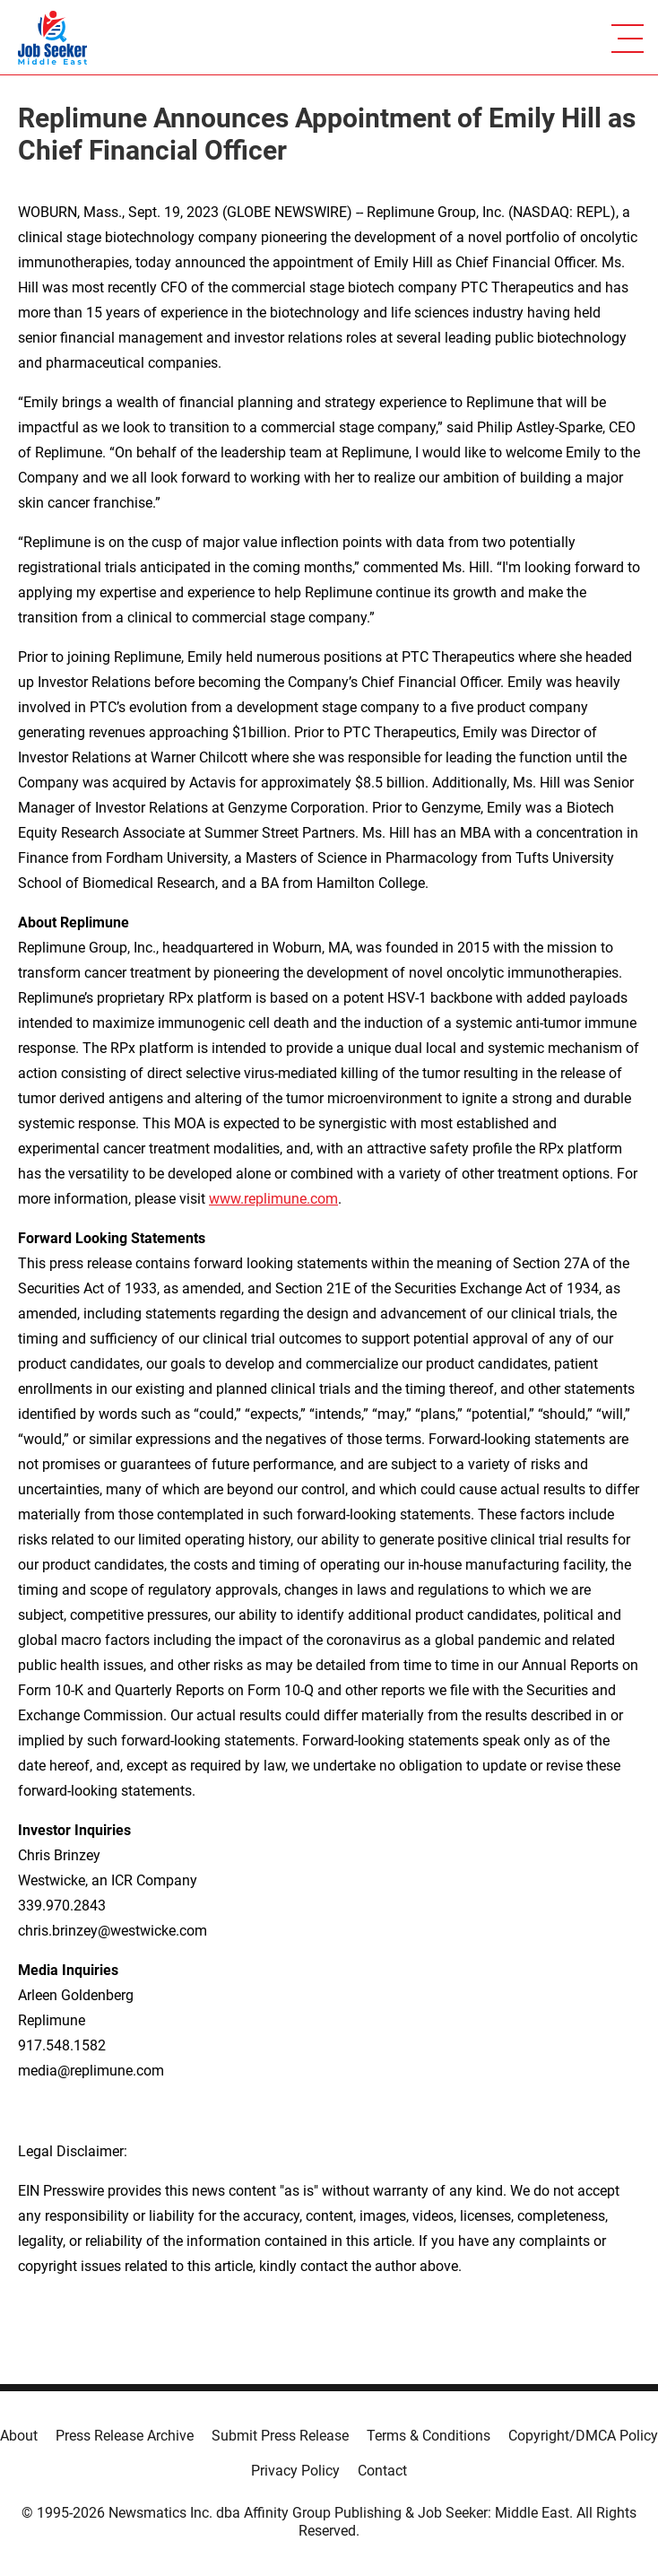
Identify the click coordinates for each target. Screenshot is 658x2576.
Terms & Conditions (428, 2435)
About (19, 2435)
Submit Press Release (280, 2435)
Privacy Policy (295, 2470)
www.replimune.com (273, 1198)
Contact (382, 2470)
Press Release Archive (125, 2435)
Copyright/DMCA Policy (583, 2435)
